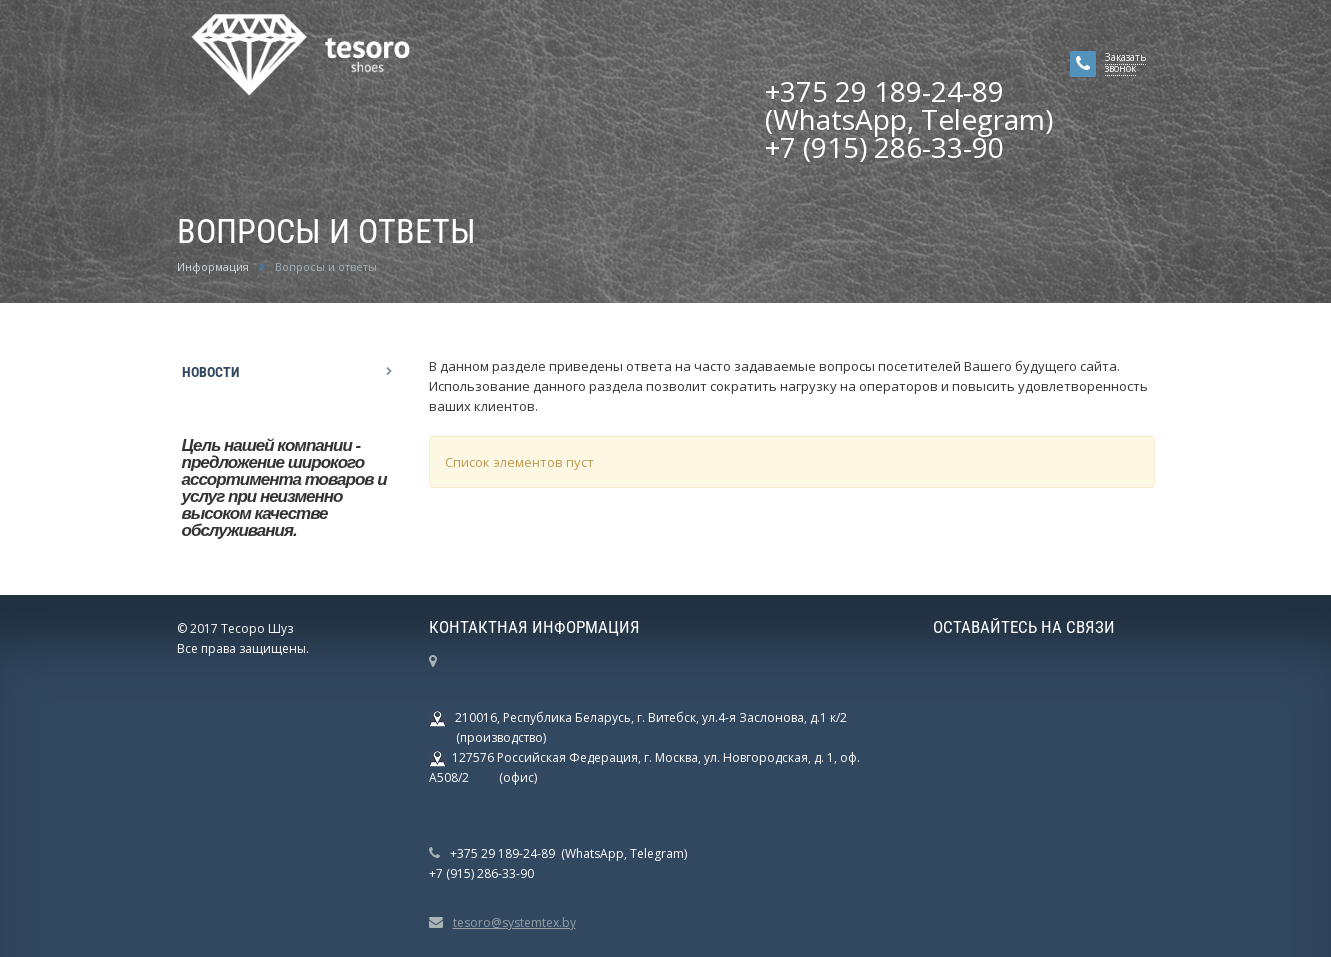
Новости (210, 372)
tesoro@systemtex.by (514, 922)
